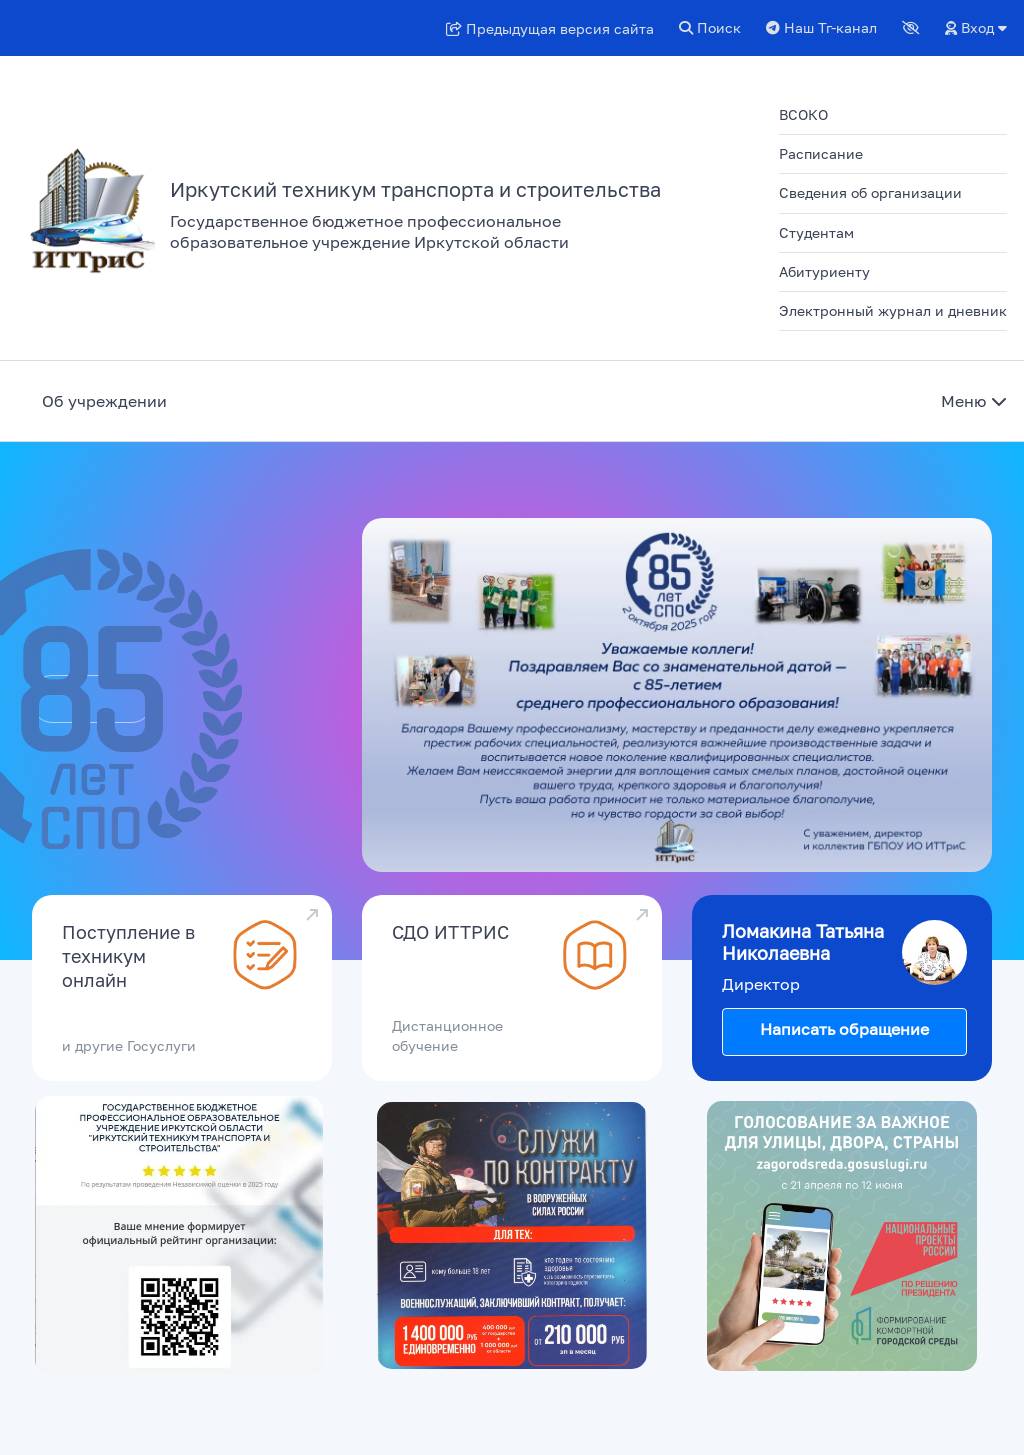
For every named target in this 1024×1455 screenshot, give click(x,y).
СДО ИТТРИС (450, 932)
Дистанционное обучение (447, 1035)
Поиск (710, 27)
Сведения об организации (870, 192)
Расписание (821, 153)
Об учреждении (104, 401)
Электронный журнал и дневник (893, 310)
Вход (976, 27)
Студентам (816, 232)
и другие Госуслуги (129, 1045)
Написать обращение (844, 1029)
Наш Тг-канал (821, 27)
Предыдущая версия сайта (550, 28)
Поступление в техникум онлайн (128, 956)
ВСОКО (803, 114)
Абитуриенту (824, 271)
